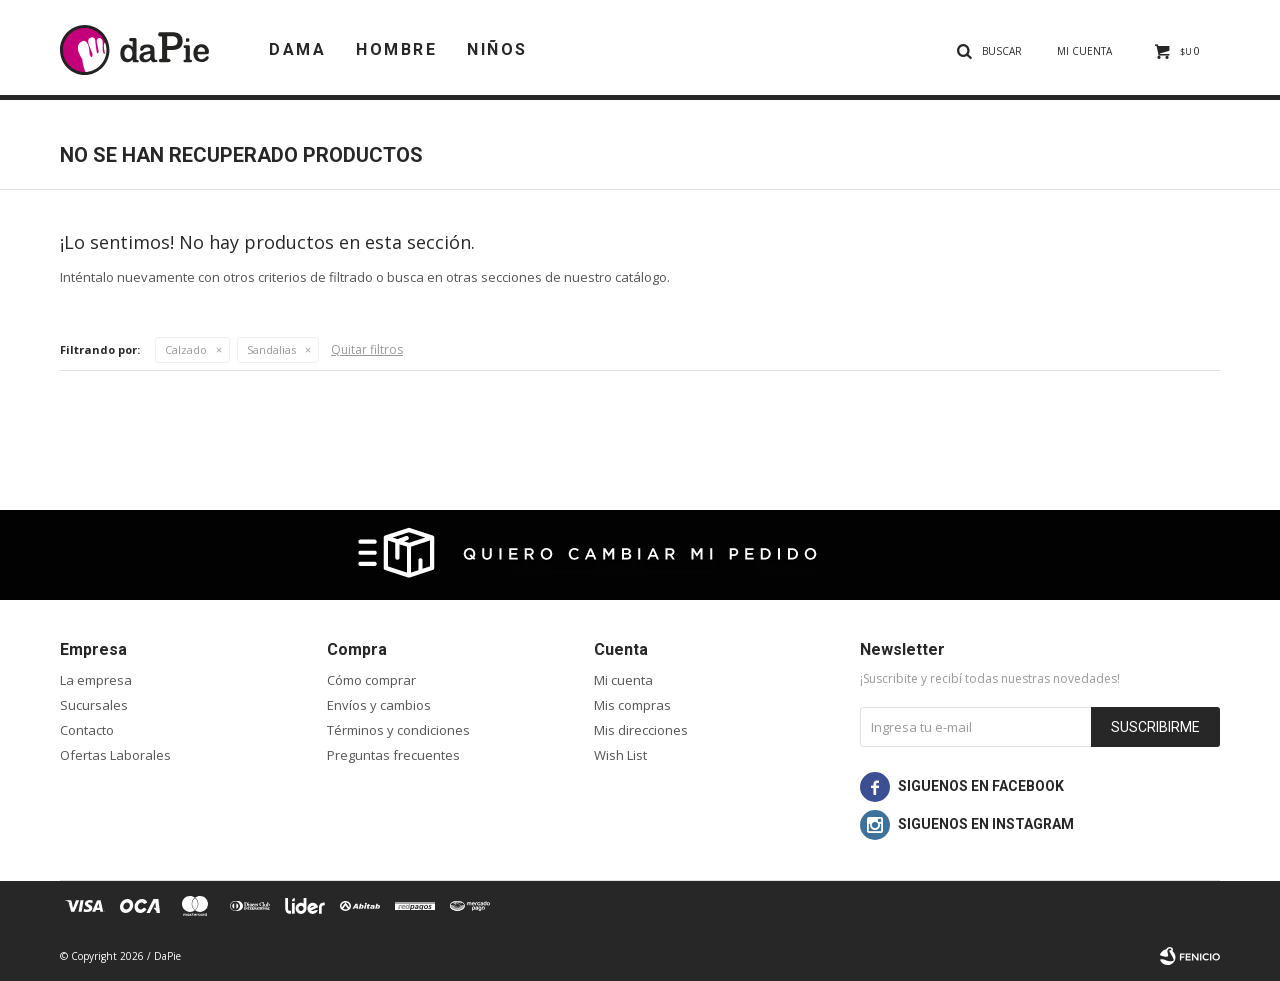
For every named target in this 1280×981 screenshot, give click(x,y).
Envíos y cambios (379, 705)
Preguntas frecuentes (393, 755)
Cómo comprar (371, 680)
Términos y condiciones (398, 730)
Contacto (87, 730)
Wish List (620, 755)
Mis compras (632, 705)
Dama (297, 49)
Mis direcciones (641, 730)
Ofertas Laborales (115, 755)
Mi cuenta (623, 680)
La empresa (96, 680)
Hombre (396, 49)
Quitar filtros (367, 349)
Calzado (186, 349)
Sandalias (271, 349)
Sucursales (94, 705)
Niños (497, 49)
